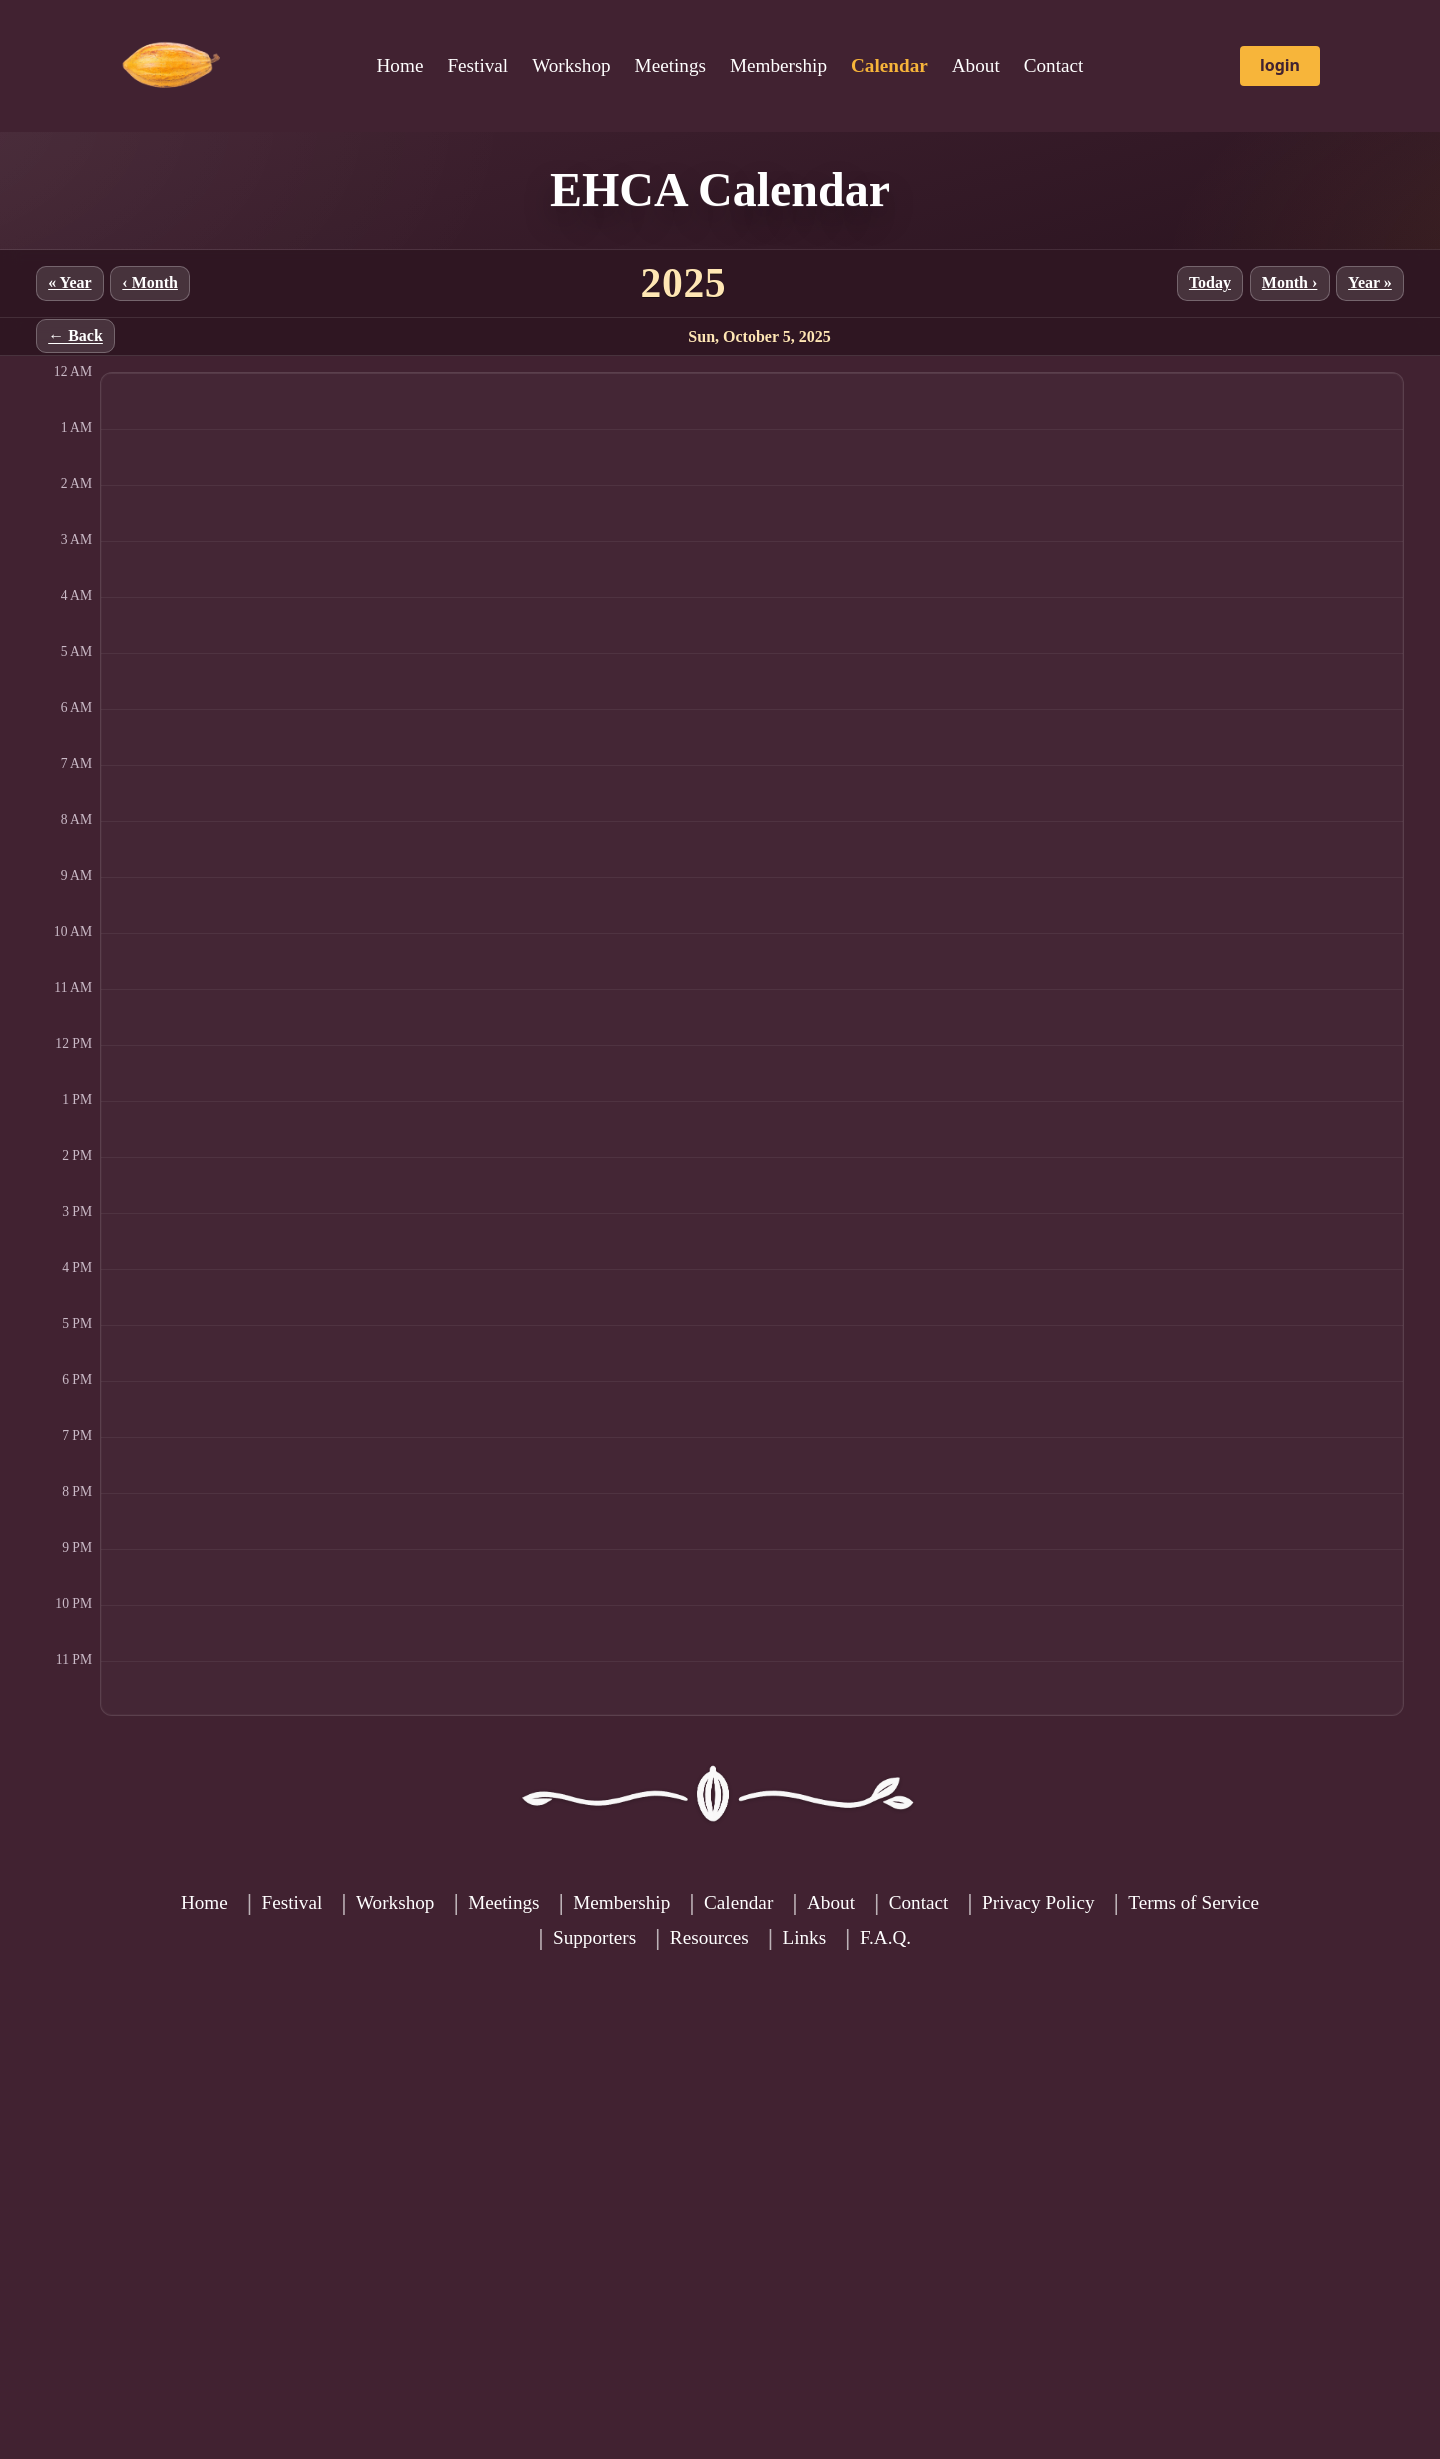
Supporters (594, 1937)
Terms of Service (1193, 1902)
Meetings (670, 65)
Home (400, 65)
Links (804, 1937)
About (976, 65)
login (1280, 65)
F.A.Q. (885, 1937)
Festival (477, 65)
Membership (778, 65)
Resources (709, 1937)
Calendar (738, 1902)
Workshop (571, 65)
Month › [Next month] (1290, 282)
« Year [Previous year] (69, 282)
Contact (1054, 65)
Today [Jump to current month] (1210, 282)
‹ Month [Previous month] (150, 282)
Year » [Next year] (1370, 282)
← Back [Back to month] (75, 336)
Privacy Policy (1038, 1902)
